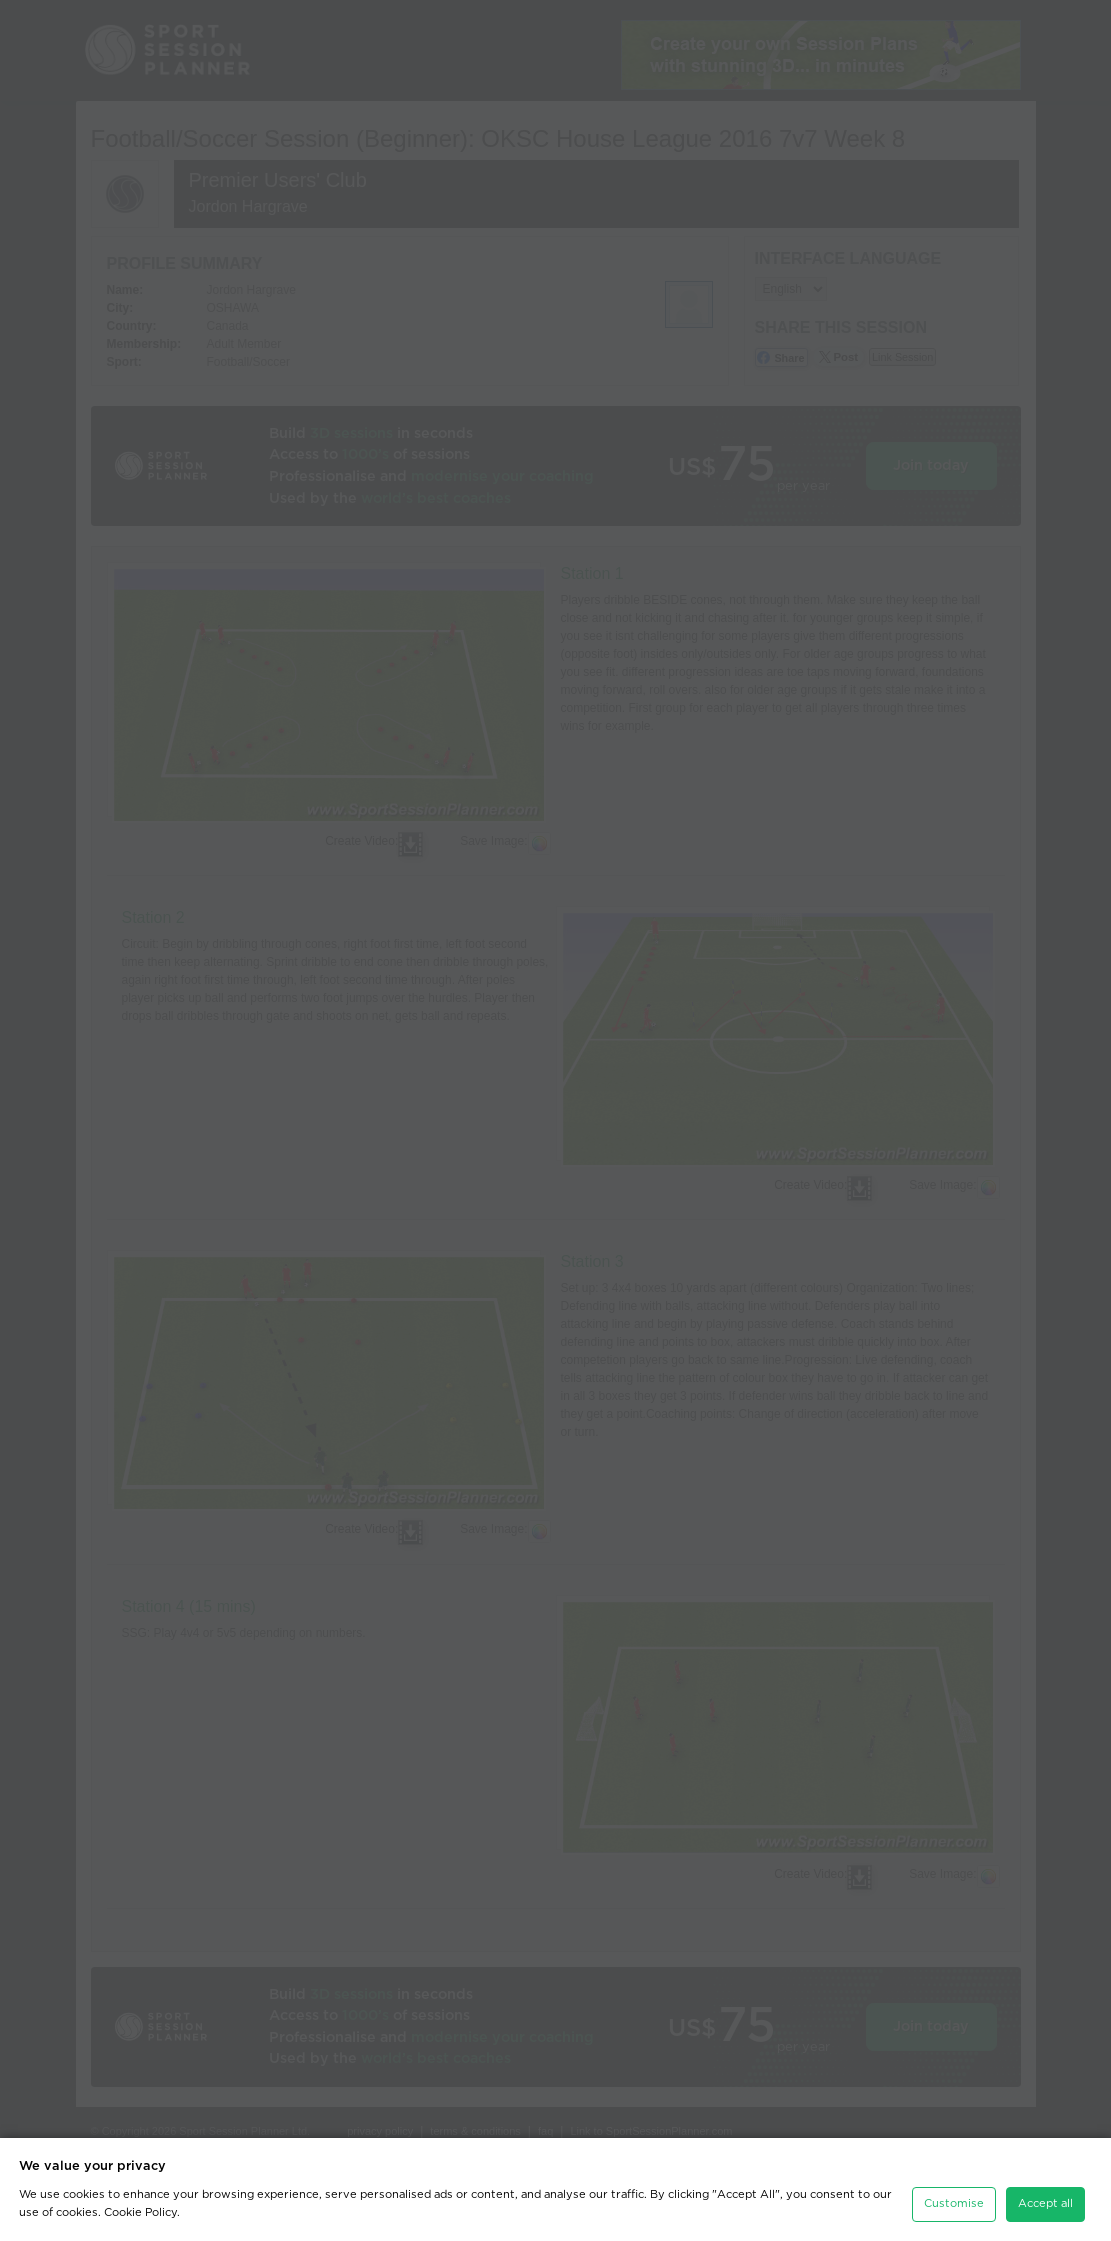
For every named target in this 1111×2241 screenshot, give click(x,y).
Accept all (1045, 2197)
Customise (954, 2197)
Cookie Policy (140, 2205)
